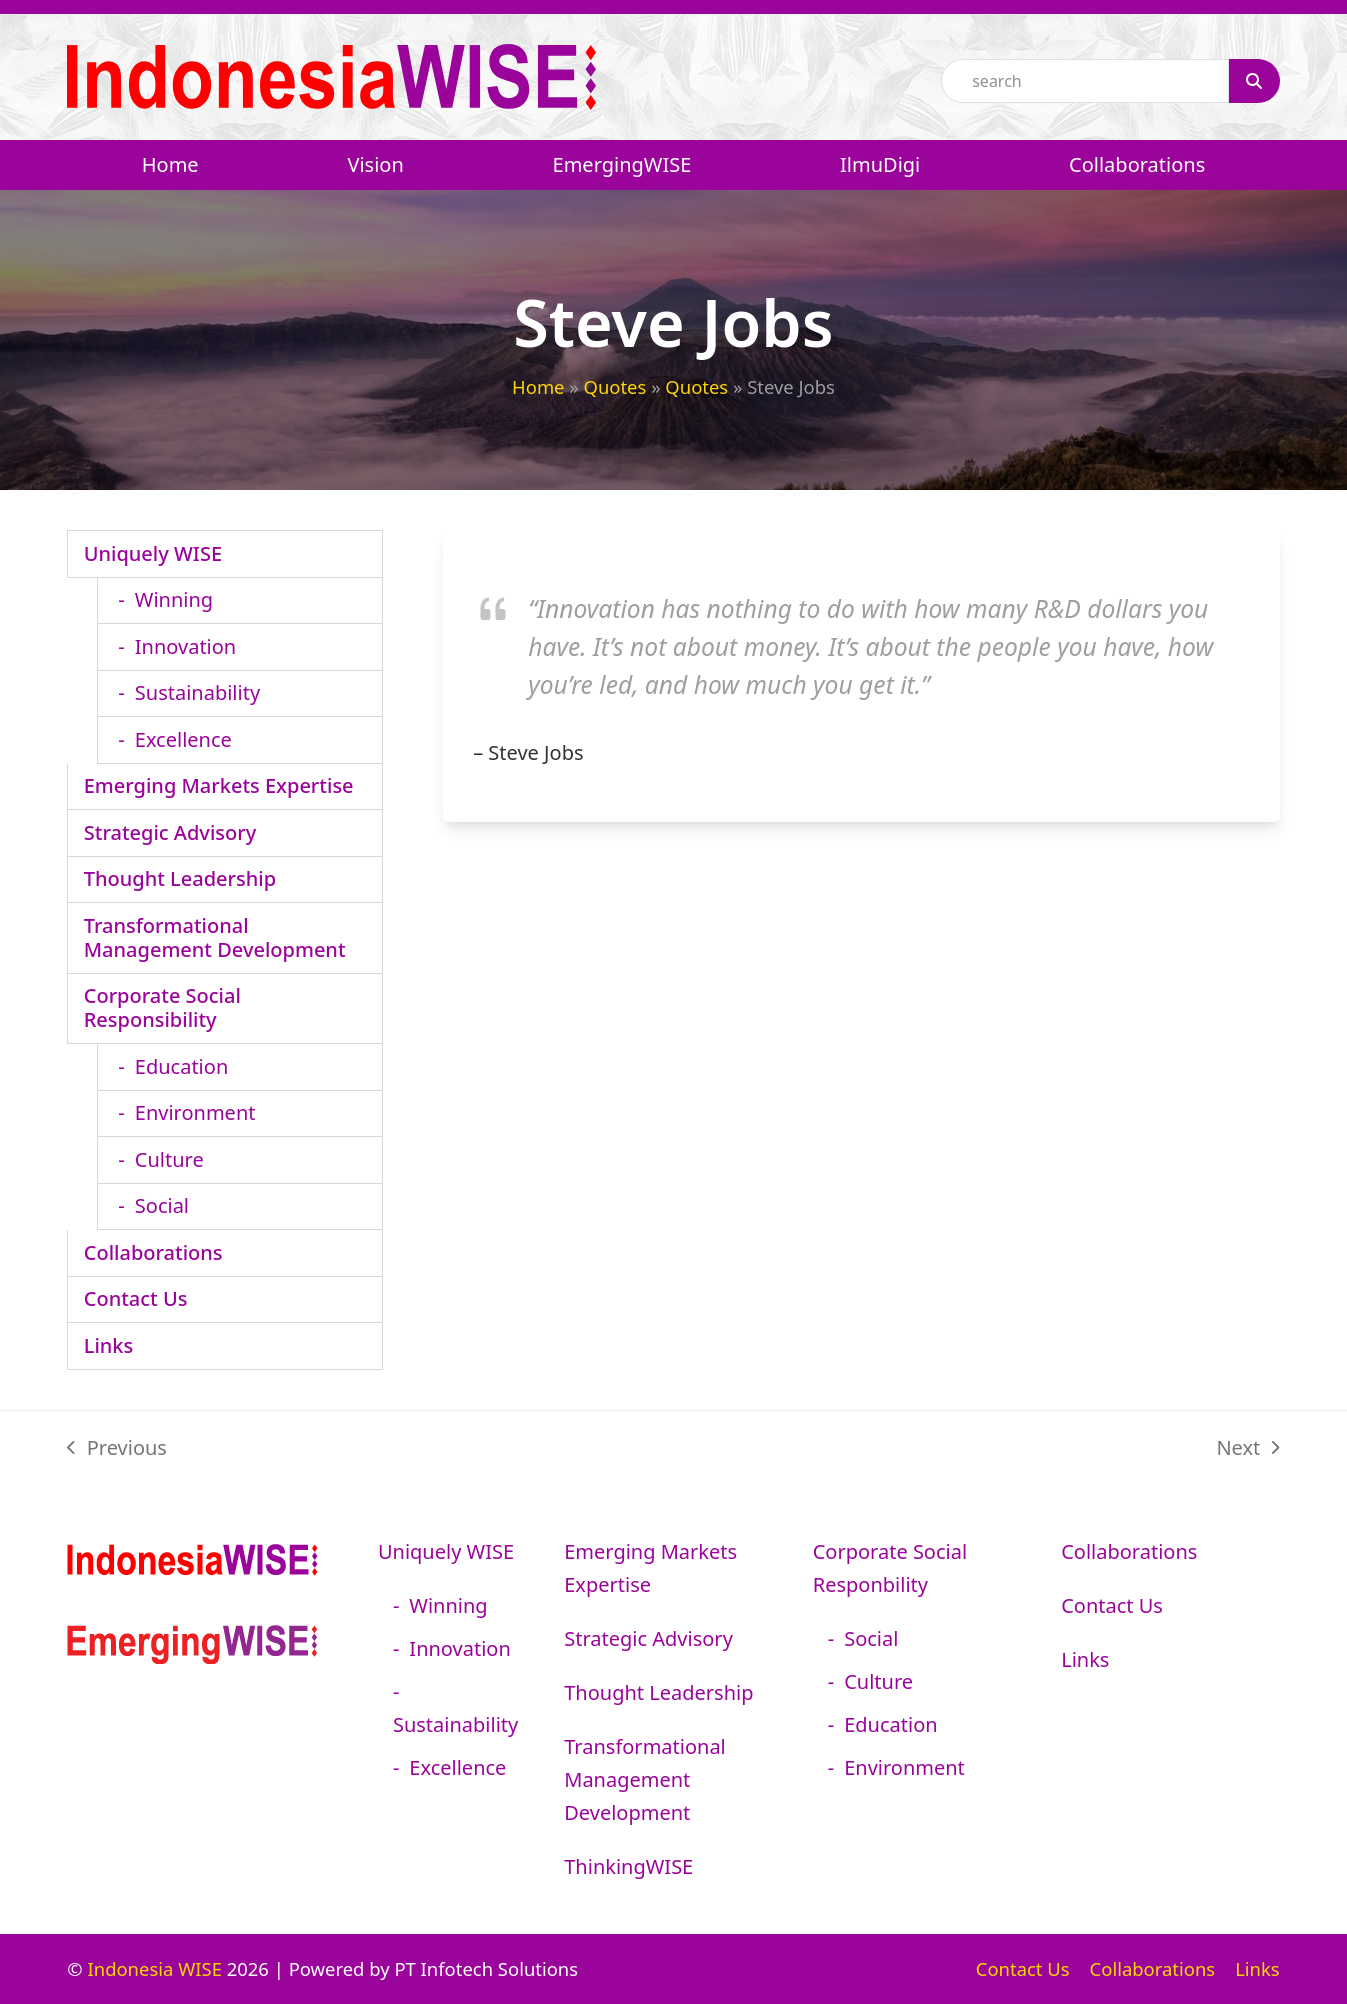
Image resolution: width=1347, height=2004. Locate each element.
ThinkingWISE (628, 1866)
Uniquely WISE (153, 553)
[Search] (1254, 81)
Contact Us (136, 1298)
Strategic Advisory (170, 832)
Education (181, 1066)
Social (162, 1205)
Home (538, 386)
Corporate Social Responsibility (162, 1007)
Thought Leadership (180, 878)
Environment (195, 1112)
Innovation (185, 646)
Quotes (615, 386)
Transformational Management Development (215, 937)
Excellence (183, 739)
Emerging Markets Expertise (219, 785)
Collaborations (153, 1252)
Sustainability (197, 692)
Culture (169, 1159)
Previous (117, 1449)
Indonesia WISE (154, 1968)
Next (1247, 1449)
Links (109, 1345)
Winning (174, 599)
